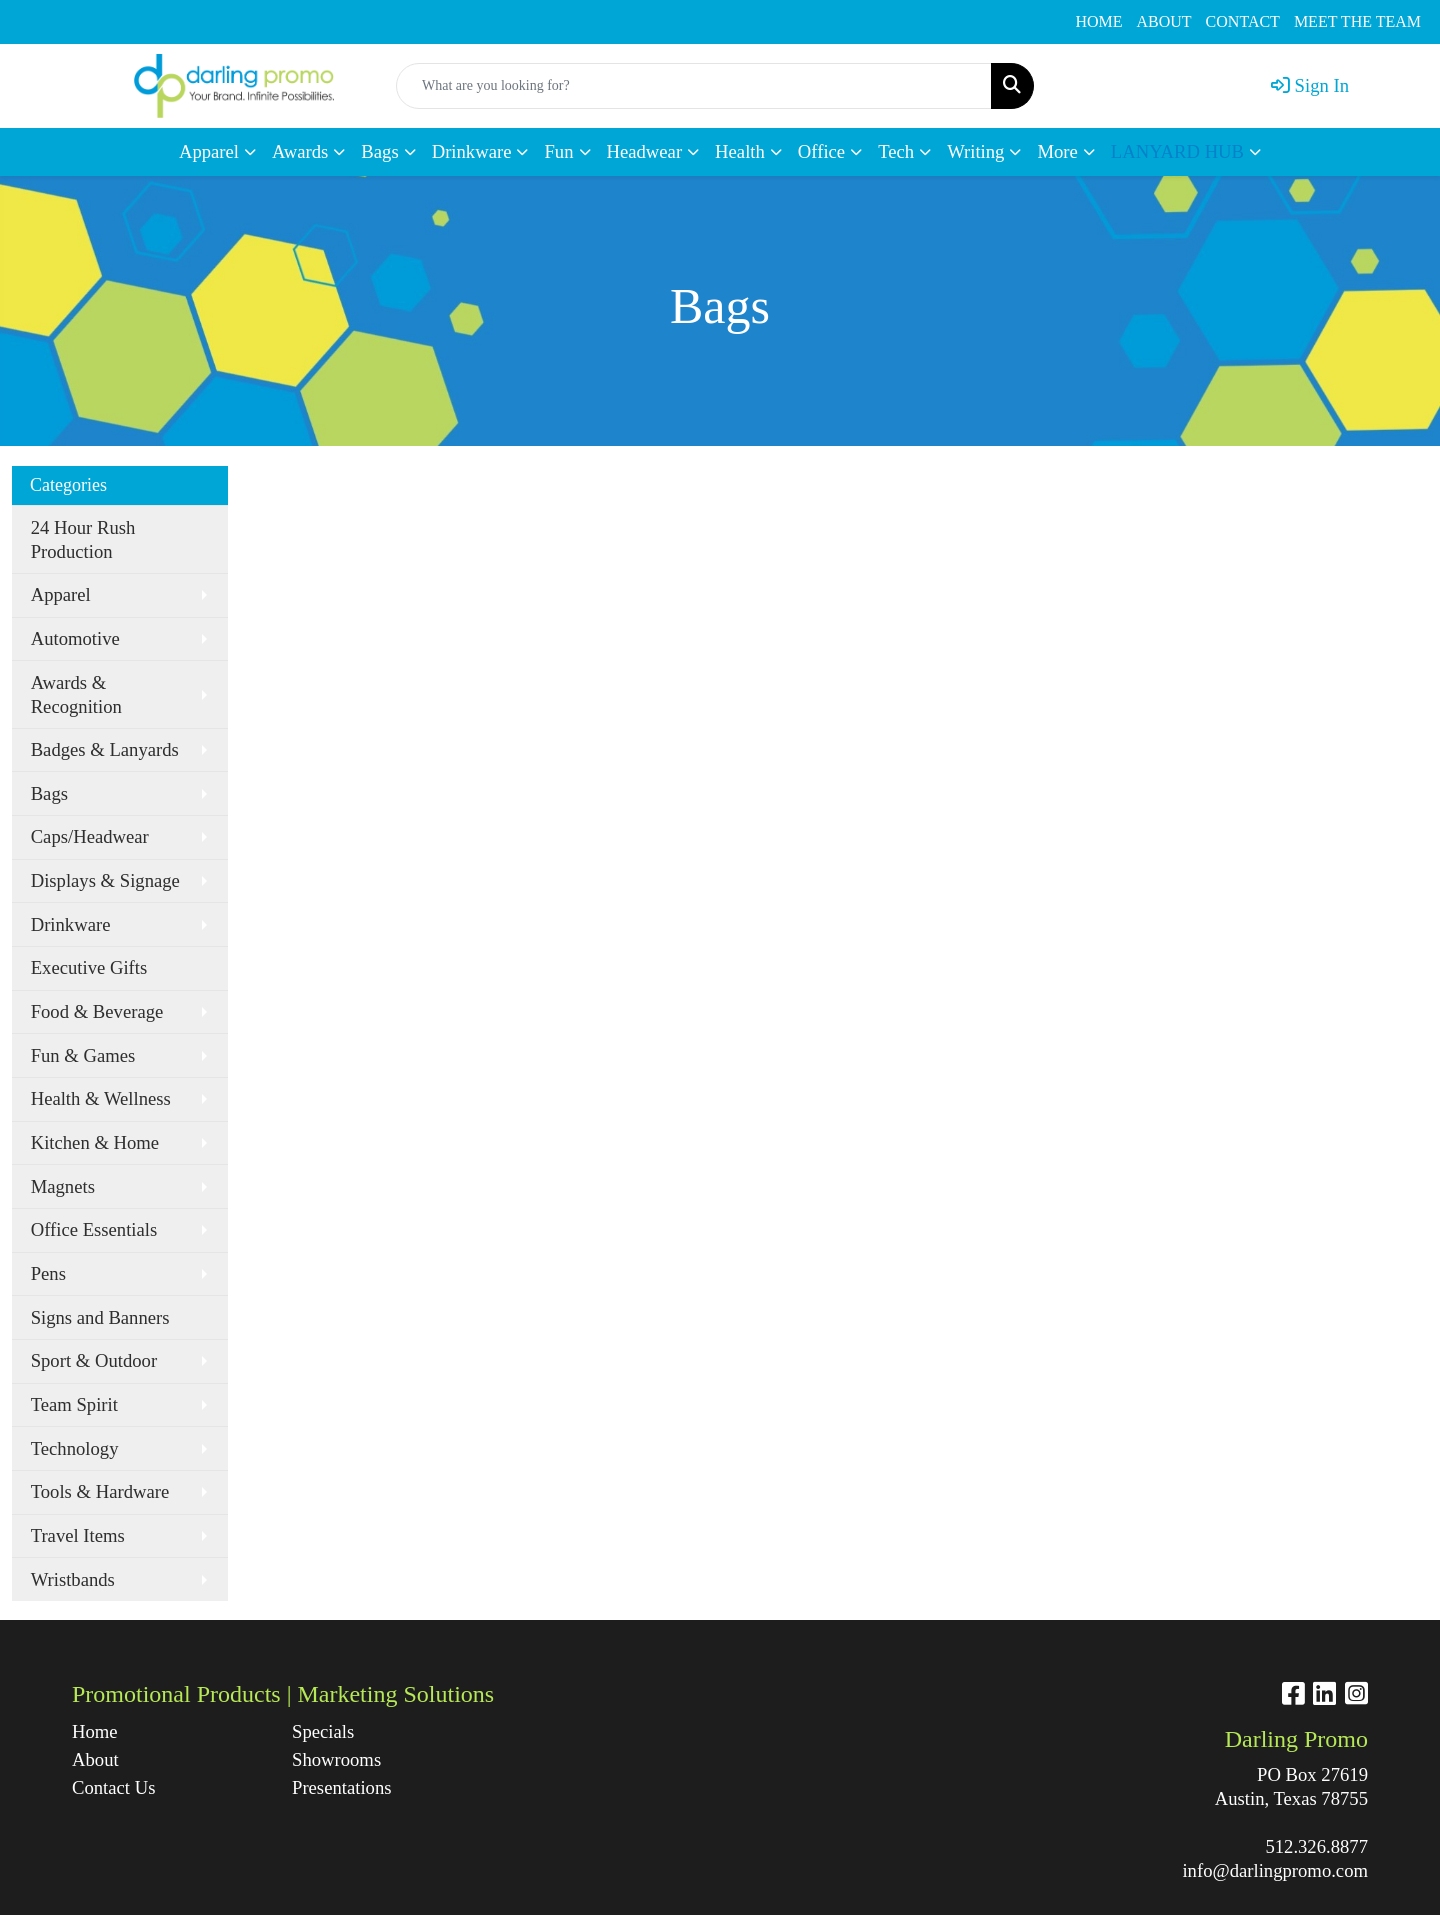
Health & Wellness (101, 1098)
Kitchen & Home (95, 1142)
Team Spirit (74, 1404)
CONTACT (1243, 21)
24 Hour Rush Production (83, 539)
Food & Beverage (97, 1011)
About (95, 1759)
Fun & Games (83, 1055)
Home (95, 1731)
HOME (1098, 21)
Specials (323, 1731)
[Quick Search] (694, 86)
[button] (1186, 152)
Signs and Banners (100, 1317)
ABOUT (1164, 21)
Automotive (75, 638)
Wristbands (73, 1579)
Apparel (61, 594)
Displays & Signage (105, 880)
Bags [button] (379, 151)
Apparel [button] (209, 151)
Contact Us (113, 1787)
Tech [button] (896, 151)
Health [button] (740, 151)
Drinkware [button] (472, 151)
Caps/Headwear (90, 836)
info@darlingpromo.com (1275, 1870)
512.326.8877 (1316, 1846)
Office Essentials (94, 1229)
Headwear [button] (645, 151)
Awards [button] (300, 151)
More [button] (1057, 151)
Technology (75, 1448)
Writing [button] (975, 151)
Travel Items (78, 1535)
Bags (49, 793)
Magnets (63, 1186)
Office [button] (821, 151)
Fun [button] (558, 151)
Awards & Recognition (76, 694)
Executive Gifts (89, 967)
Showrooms (336, 1759)
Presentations (342, 1787)
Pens (48, 1273)
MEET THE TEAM (1357, 21)
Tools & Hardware (100, 1491)
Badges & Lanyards (105, 749)
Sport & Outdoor (94, 1360)
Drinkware (71, 924)
